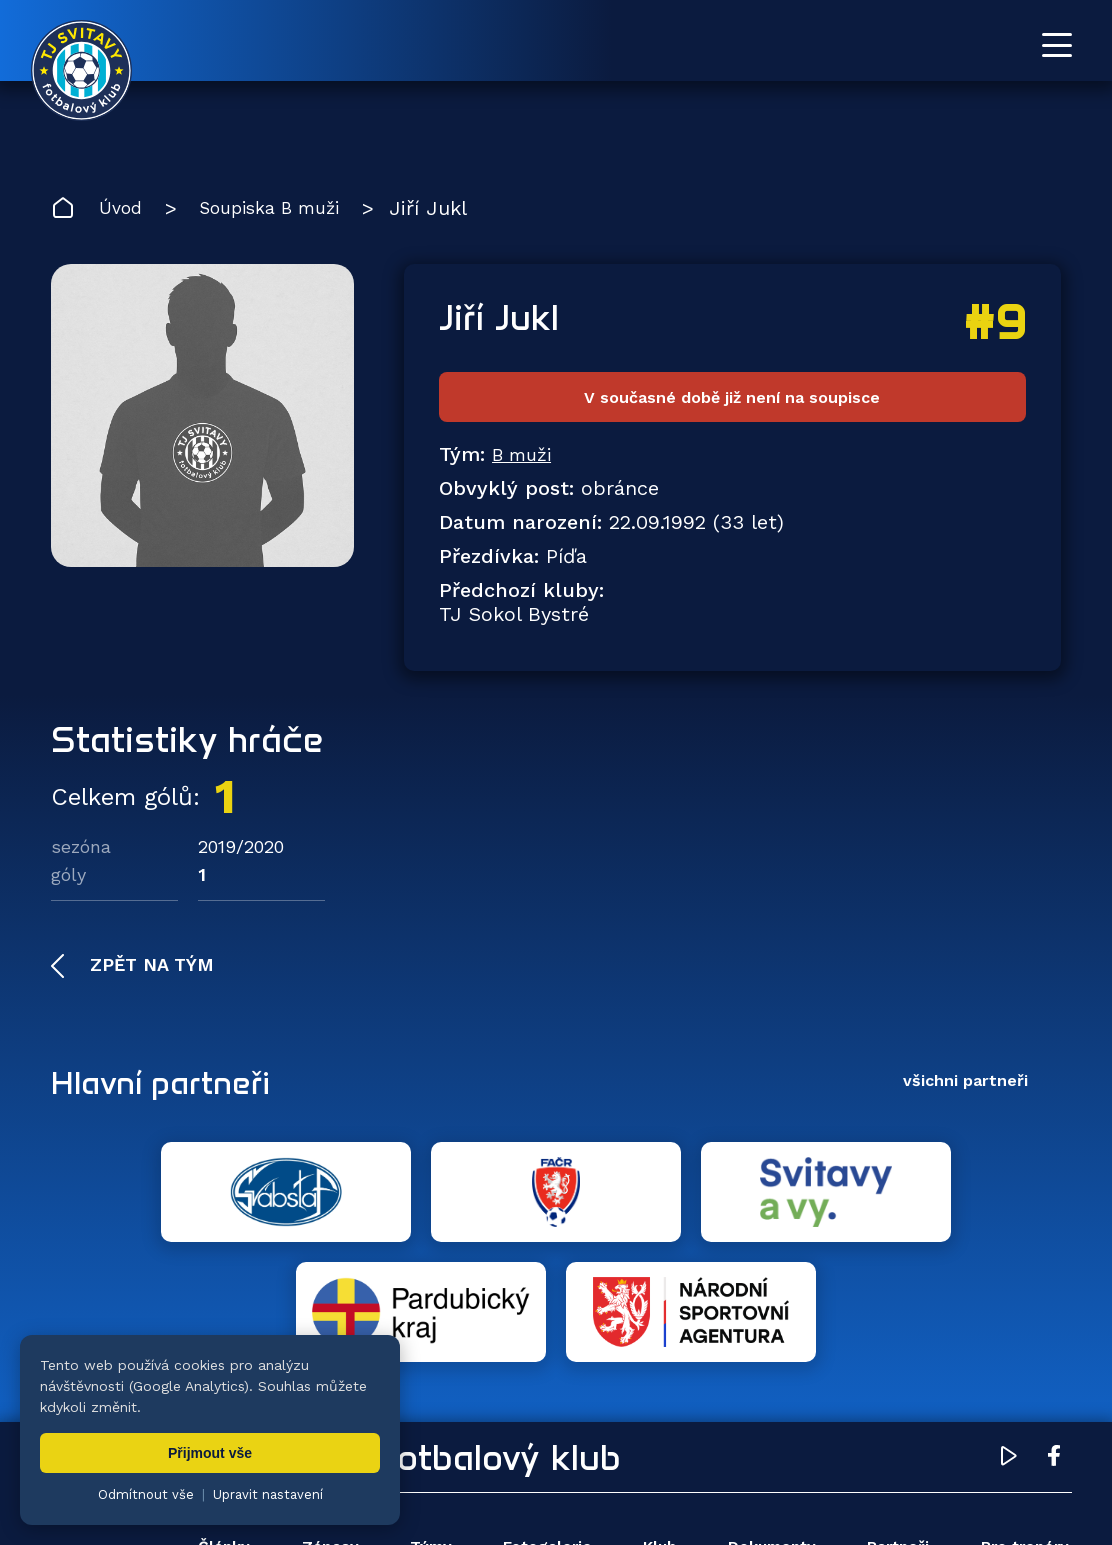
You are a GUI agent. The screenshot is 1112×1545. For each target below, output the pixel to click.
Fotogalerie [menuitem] (539, 1434)
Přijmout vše (210, 1453)
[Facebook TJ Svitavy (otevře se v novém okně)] (1054, 1346)
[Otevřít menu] (1057, 45)
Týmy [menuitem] (424, 1434)
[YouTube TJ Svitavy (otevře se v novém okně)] (1009, 1346)
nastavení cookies (736, 1500)
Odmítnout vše (146, 1494)
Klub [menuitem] (651, 1434)
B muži (525, 461)
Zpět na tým (149, 971)
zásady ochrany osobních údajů (915, 1500)
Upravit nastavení (268, 1494)
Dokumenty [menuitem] (763, 1434)
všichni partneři (965, 1087)
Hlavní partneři (173, 1088)
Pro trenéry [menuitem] (1020, 1434)
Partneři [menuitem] (893, 1434)
